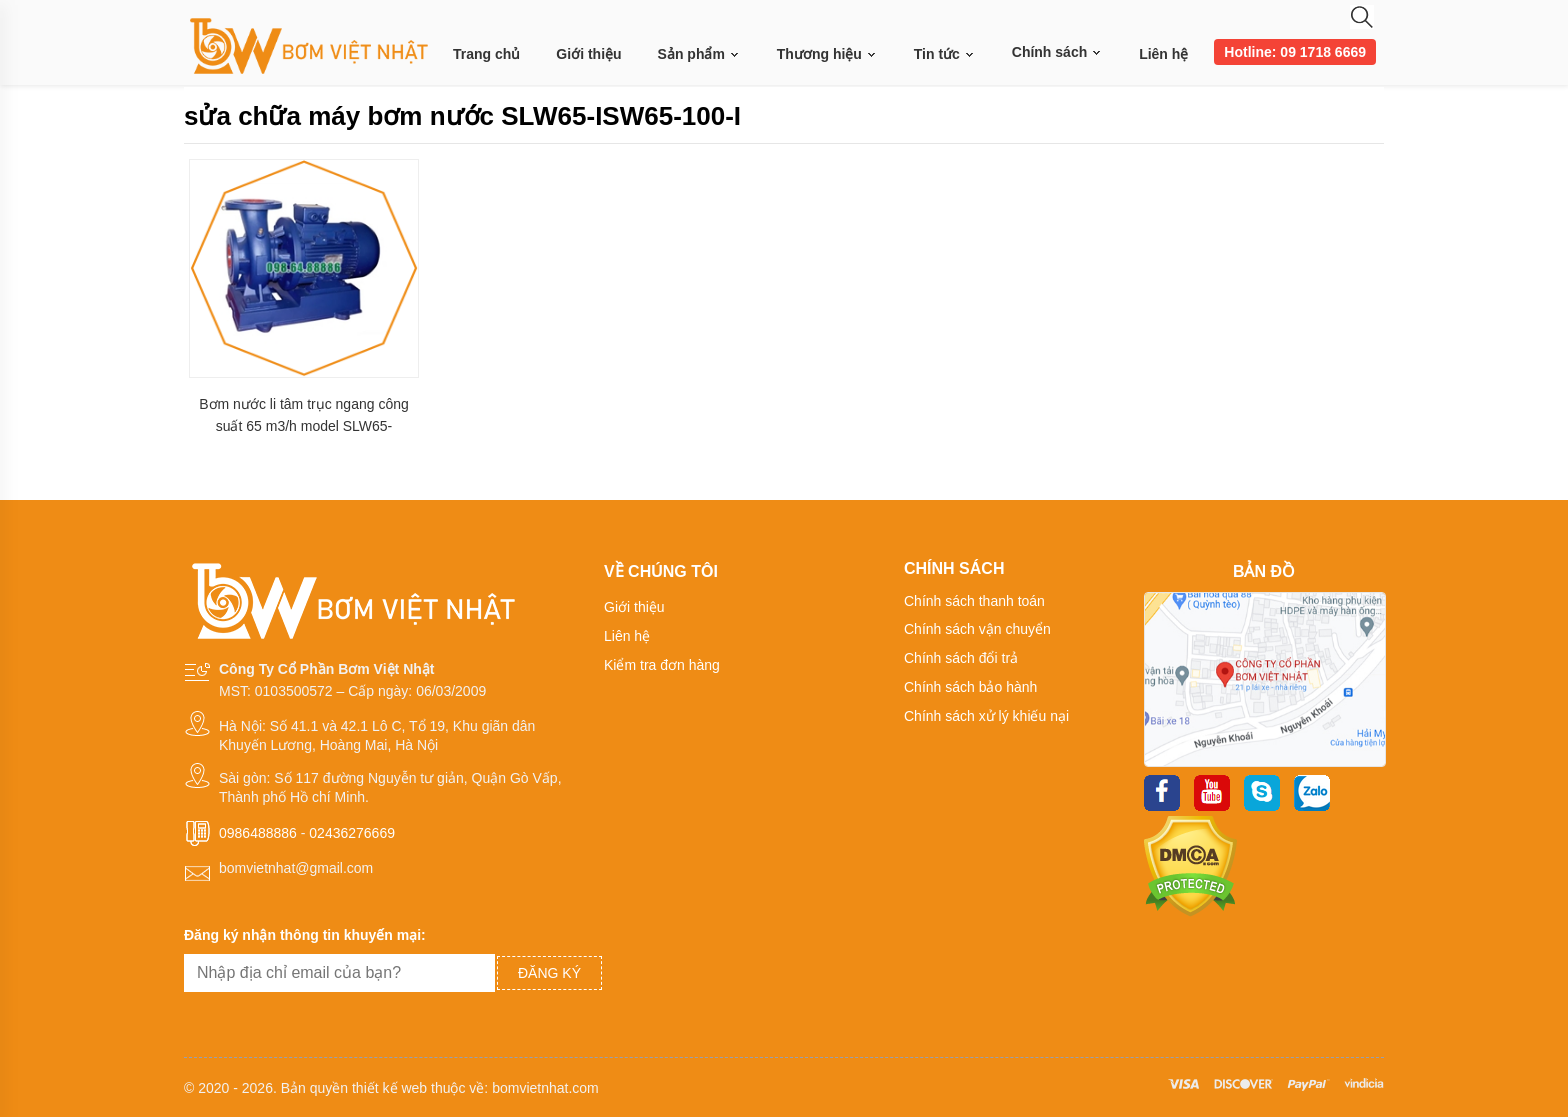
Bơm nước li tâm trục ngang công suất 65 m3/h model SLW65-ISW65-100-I (304, 415)
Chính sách (1057, 52)
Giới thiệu (588, 54)
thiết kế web (389, 1088)
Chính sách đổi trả (961, 658)
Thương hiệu (827, 54)
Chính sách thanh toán (974, 601)
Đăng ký (549, 973)
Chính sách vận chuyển (977, 629)
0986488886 (258, 833)
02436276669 (352, 833)
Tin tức (945, 54)
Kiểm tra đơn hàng (662, 665)
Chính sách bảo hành (970, 687)
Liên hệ (1163, 54)
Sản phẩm (699, 54)
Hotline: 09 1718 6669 (1295, 52)
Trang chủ (486, 54)
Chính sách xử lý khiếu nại (986, 716)
